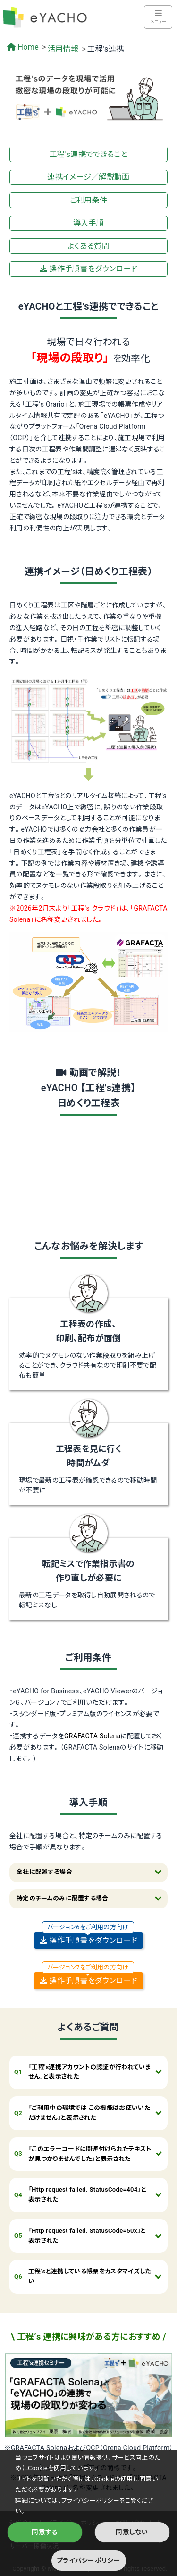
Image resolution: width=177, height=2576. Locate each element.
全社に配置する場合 (44, 1871)
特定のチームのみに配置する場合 (63, 1898)
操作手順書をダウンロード (88, 268)
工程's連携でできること (88, 154)
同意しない (132, 2532)
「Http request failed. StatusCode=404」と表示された (87, 2194)
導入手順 (88, 222)
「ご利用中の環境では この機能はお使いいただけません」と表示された (89, 2112)
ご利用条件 (89, 200)
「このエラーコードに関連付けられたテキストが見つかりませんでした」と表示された (90, 2153)
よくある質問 (88, 246)
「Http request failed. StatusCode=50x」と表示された (87, 2235)
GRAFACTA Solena (92, 1736)
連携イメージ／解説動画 (88, 177)
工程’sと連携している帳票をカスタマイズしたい (89, 2276)
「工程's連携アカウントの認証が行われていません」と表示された (89, 2072)
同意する (45, 2532)
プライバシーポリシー (88, 2560)
